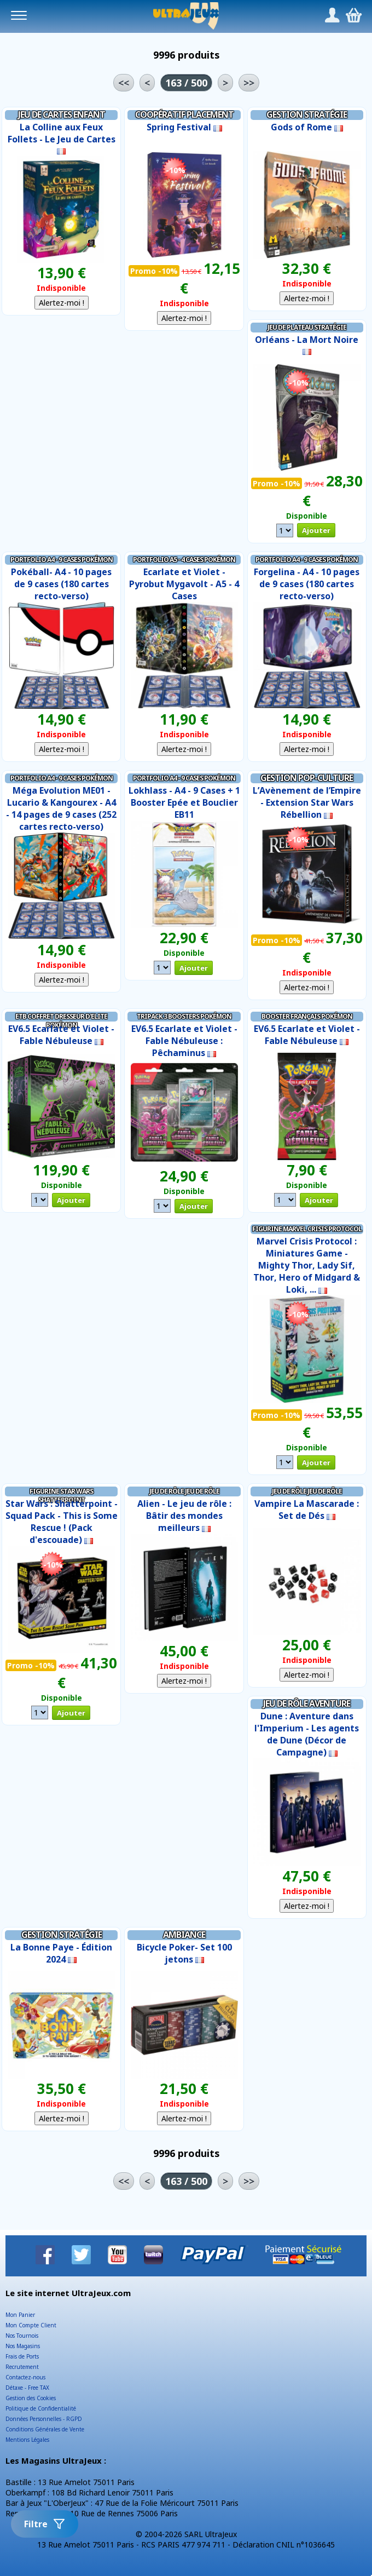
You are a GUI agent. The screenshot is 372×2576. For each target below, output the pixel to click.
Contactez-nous (25, 2377)
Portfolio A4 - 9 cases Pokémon (61, 559)
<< (123, 82)
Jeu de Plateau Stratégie (307, 327)
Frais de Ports (22, 2356)
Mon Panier (20, 2315)
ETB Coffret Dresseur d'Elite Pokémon (61, 1020)
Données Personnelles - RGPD (43, 2419)
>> (248, 82)
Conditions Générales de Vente (44, 2429)
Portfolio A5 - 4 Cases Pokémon (184, 559)
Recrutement (22, 2367)
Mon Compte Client (30, 2325)
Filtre (44, 2524)
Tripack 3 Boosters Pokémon (184, 1016)
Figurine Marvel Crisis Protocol (307, 1229)
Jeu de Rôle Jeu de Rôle (184, 1491)
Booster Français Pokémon (306, 1016)
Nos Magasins (22, 2346)
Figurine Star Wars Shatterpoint (61, 1495)
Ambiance (184, 1935)
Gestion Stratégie (306, 114)
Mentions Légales (27, 2439)
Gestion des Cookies (30, 2398)
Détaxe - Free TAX (27, 2387)
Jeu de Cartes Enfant (61, 114)
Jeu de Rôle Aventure (306, 1703)
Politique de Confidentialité (40, 2408)
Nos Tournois (21, 2335)
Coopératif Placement (184, 114)
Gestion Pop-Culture (306, 778)
